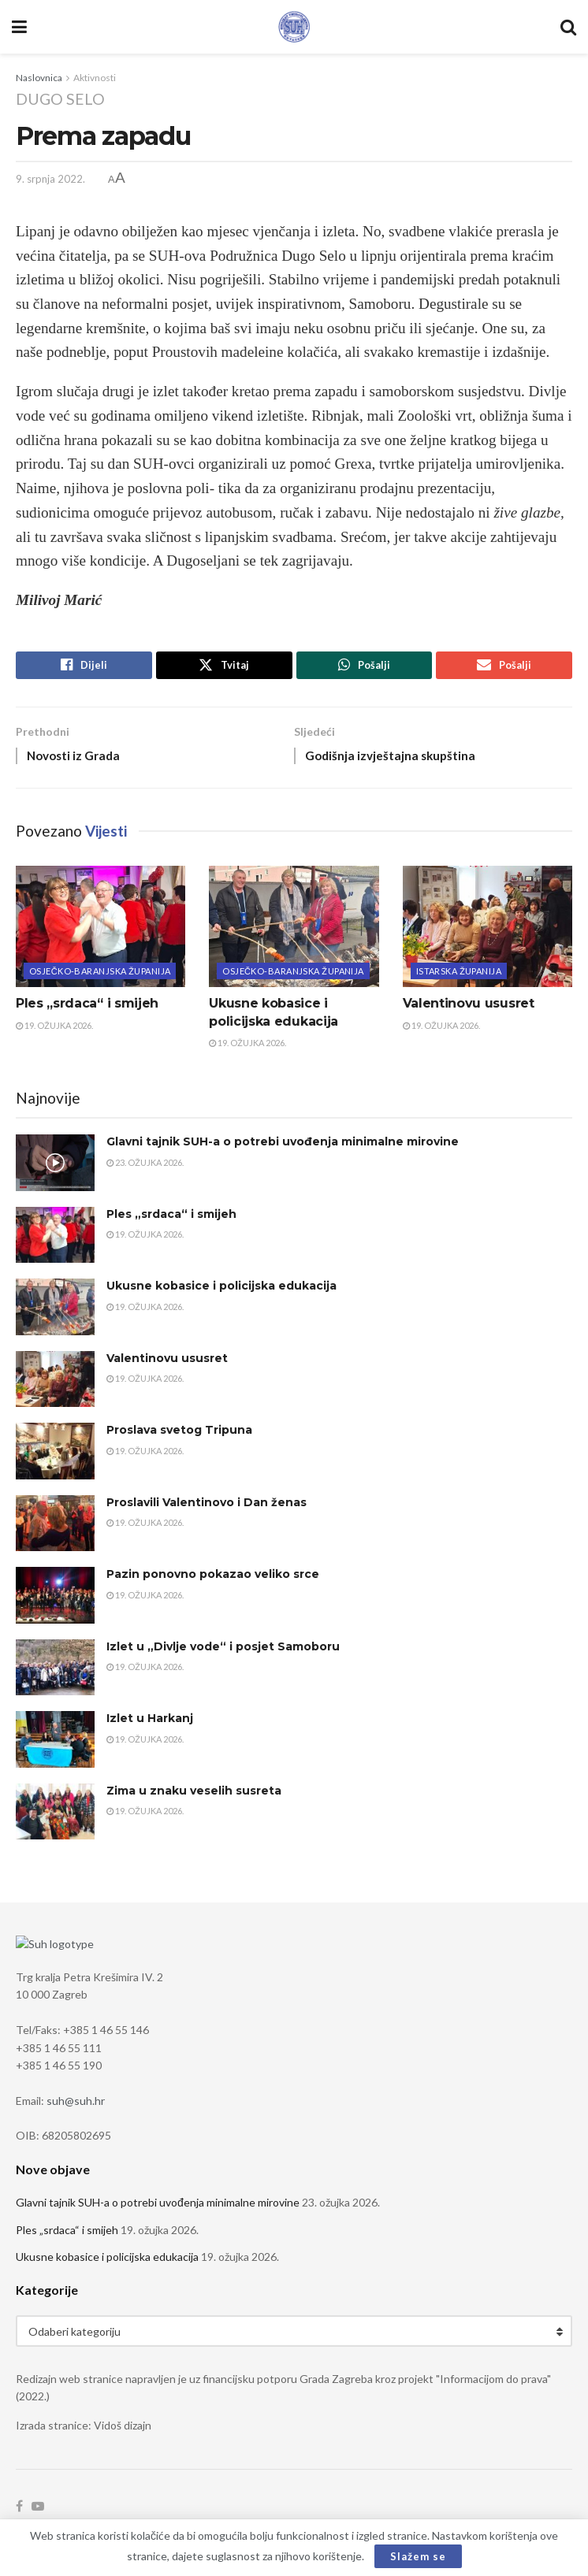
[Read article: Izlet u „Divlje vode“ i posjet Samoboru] (55, 1671)
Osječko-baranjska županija (99, 976)
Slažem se (418, 2556)
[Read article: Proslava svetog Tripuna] (55, 1455)
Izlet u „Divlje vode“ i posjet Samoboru (223, 1650)
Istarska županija (458, 976)
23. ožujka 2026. (145, 1166)
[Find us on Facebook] (19, 2509)
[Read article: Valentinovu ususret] (487, 931)
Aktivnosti (94, 78)
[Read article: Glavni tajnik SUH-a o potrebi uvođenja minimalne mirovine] (55, 1167)
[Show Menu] (19, 27)
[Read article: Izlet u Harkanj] (55, 1744)
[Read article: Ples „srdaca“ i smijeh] (100, 931)
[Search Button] (568, 27)
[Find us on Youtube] (38, 2509)
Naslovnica (39, 78)
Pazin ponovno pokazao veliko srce (212, 1579)
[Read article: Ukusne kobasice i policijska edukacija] (293, 931)
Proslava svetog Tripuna (179, 1434)
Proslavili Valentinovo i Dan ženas (206, 1506)
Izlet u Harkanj (149, 1723)
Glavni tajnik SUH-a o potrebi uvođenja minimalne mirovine (282, 1146)
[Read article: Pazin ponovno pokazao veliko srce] (55, 1600)
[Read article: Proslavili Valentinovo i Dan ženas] (55, 1527)
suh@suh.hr (76, 2103)
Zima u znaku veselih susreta (193, 1794)
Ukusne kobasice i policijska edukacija (221, 1290)
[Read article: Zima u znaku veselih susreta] (55, 1815)
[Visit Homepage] (294, 27)
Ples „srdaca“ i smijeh (87, 1007)
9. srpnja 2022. (50, 179)
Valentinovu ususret (468, 1007)
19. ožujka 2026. (54, 1029)
